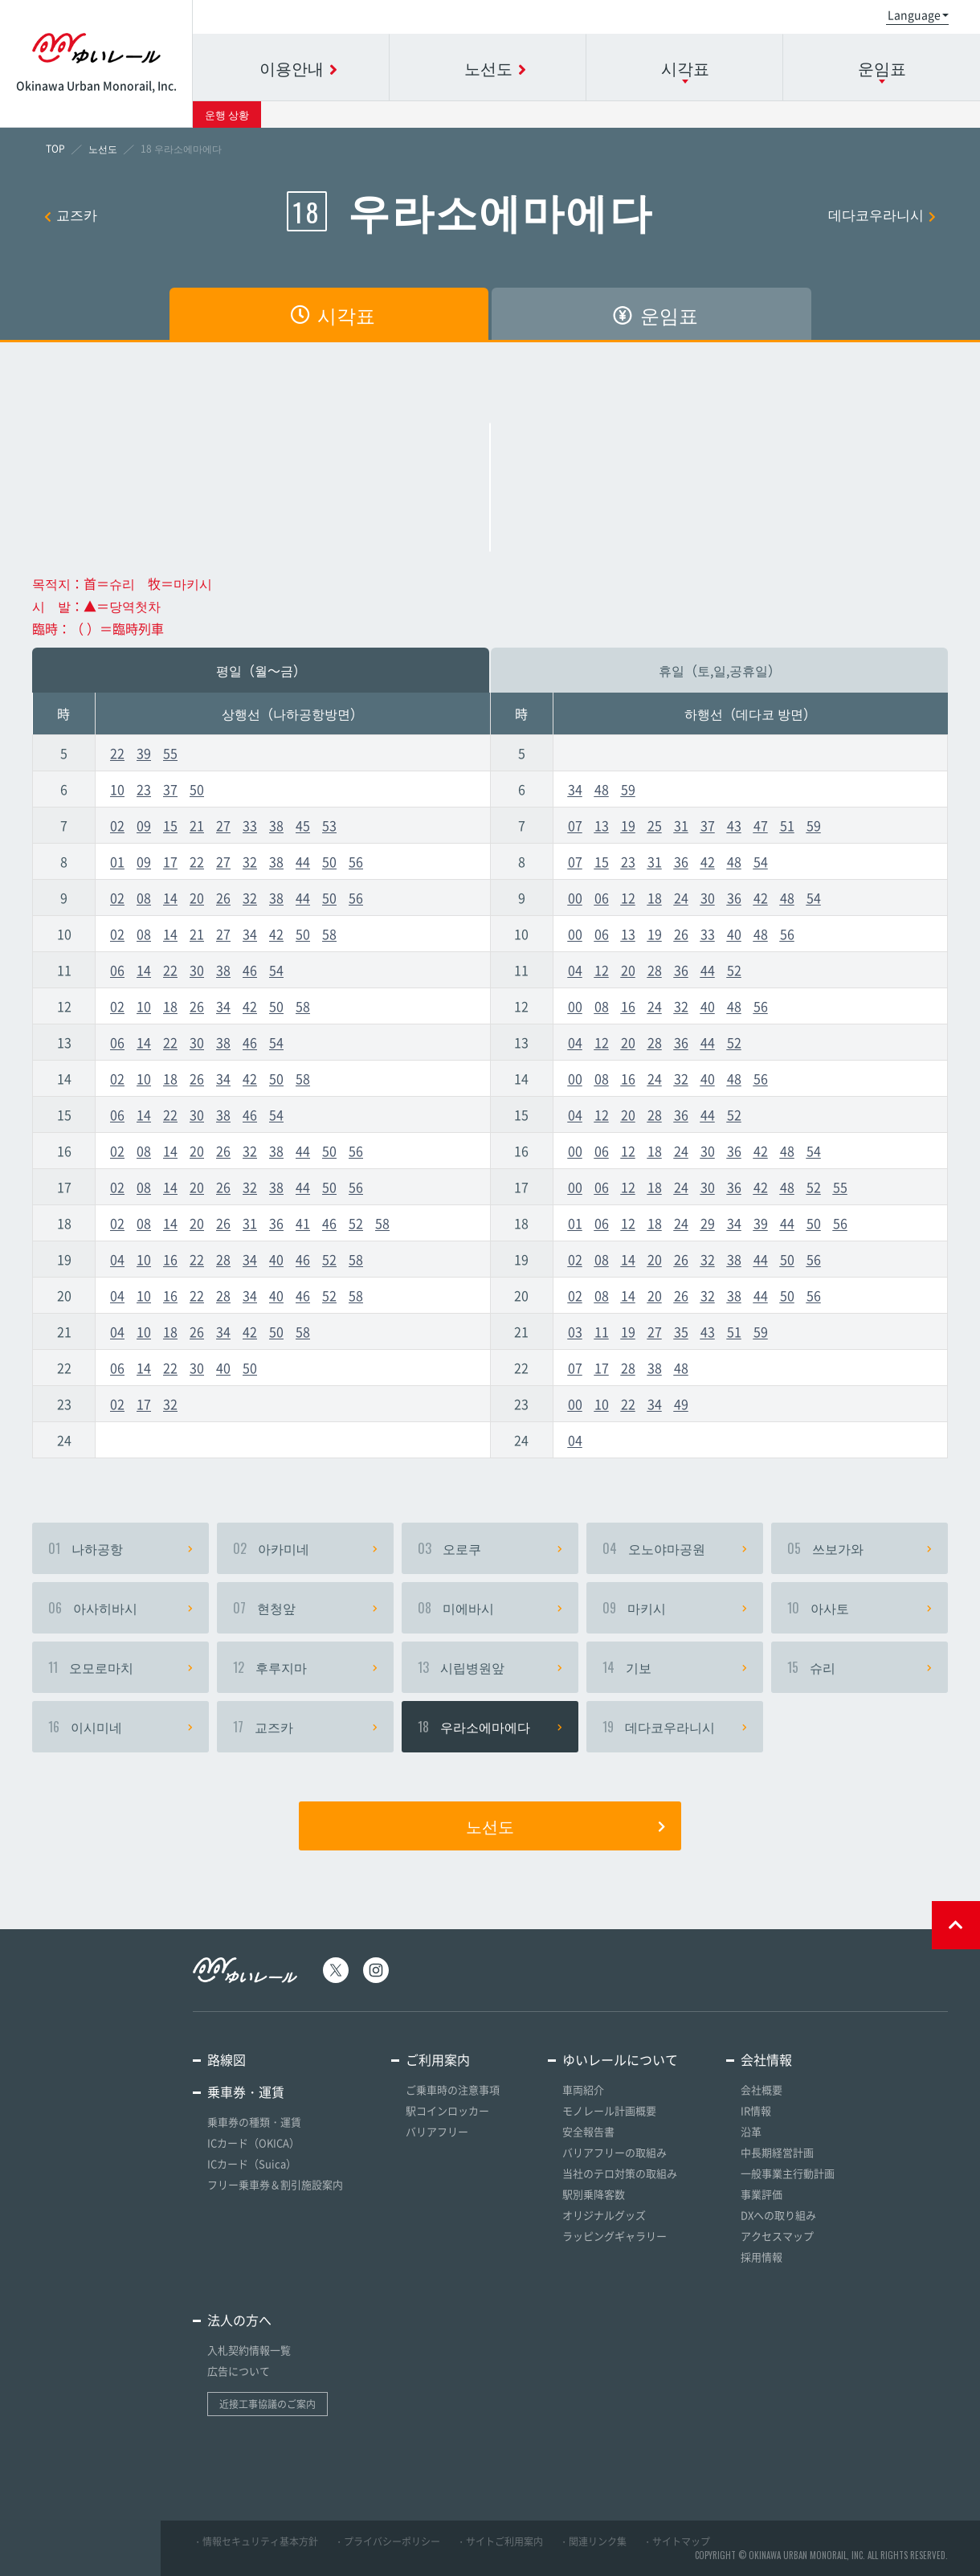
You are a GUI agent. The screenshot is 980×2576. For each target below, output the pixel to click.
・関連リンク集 (593, 2541)
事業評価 (761, 2194)
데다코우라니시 (882, 214)
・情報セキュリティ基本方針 (255, 2541)
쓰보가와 (859, 1548)
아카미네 (305, 1548)
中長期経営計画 (777, 2152)
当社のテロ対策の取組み (619, 2173)
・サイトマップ (676, 2541)
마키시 (674, 1607)
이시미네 (120, 1726)
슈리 (859, 1667)
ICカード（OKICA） (253, 2142)
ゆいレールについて (620, 2059)
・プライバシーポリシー (387, 2541)
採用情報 (761, 2256)
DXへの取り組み (778, 2214)
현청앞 (305, 1607)
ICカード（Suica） (251, 2163)
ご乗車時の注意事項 (453, 2089)
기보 (674, 1667)
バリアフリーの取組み (614, 2152)
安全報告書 (588, 2131)
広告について (238, 2370)
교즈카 (70, 214)
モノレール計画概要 (609, 2110)
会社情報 (766, 2059)
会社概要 (761, 2089)
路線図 (226, 2059)
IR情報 (756, 2110)
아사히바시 (120, 1607)
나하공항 (120, 1548)
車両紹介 (583, 2089)
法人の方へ (239, 2319)
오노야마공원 (674, 1548)
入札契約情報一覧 (249, 2349)
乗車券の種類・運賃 (254, 2121)
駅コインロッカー (447, 2110)
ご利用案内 (438, 2059)
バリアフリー (437, 2131)
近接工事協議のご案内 (267, 2404)
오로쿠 (490, 1548)
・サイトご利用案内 (499, 2541)
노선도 (565, 1825)
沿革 (751, 2131)
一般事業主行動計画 (788, 2173)
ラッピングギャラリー (614, 2235)
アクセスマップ (777, 2235)
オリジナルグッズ (604, 2214)
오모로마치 (120, 1667)
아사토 (859, 1607)
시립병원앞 (490, 1667)
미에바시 (490, 1607)
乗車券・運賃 (245, 2091)
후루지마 (305, 1667)
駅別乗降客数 (593, 2194)
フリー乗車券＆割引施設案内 (275, 2184)
